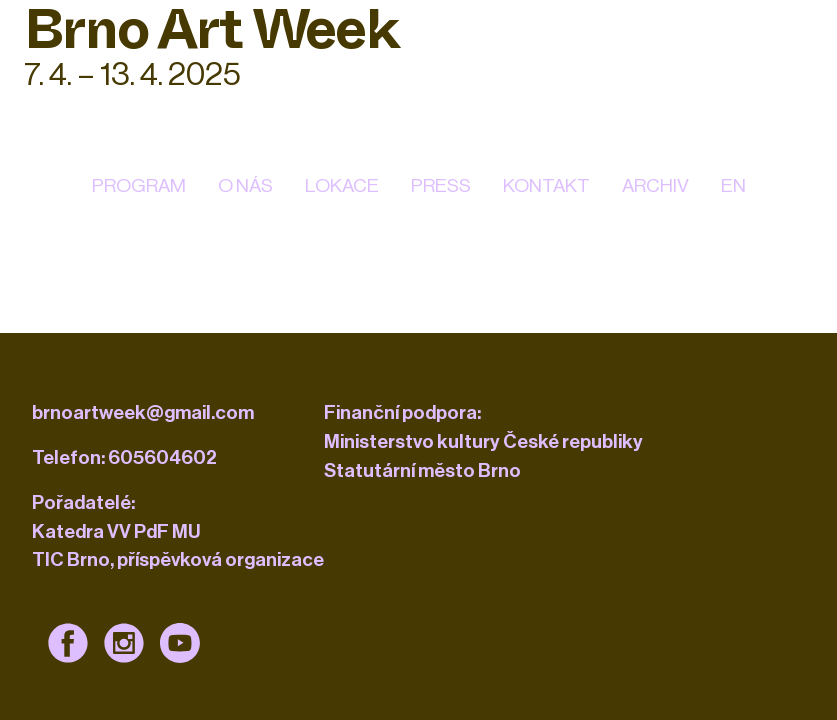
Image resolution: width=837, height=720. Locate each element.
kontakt (546, 185)
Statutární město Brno (422, 470)
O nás (245, 185)
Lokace (342, 185)
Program (139, 185)
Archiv (655, 185)
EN (733, 185)
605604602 (162, 457)
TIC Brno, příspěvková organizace (178, 559)
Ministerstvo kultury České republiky (483, 441)
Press (441, 185)
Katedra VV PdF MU (116, 531)
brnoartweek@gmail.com (143, 412)
